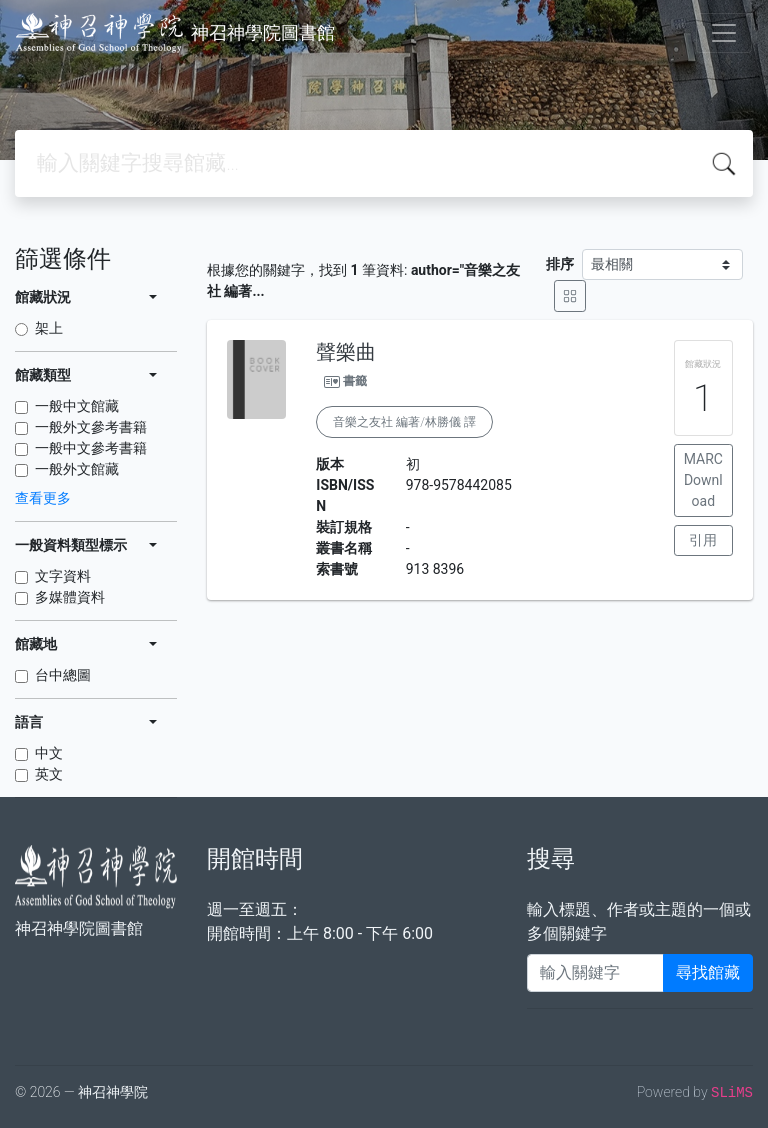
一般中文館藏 (77, 406)
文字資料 (63, 576)
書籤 (355, 381)
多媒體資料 (70, 597)
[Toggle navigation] (724, 33)
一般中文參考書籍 (91, 448)
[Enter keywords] (595, 973)
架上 (49, 328)
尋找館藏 (708, 972)
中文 (49, 753)
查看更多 (43, 498)
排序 (560, 264)
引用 (703, 540)
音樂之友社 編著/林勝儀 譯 (404, 422)
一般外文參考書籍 (91, 427)
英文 (49, 774)
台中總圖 (63, 675)
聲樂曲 (346, 352)
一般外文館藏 (77, 469)
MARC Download (703, 480)
